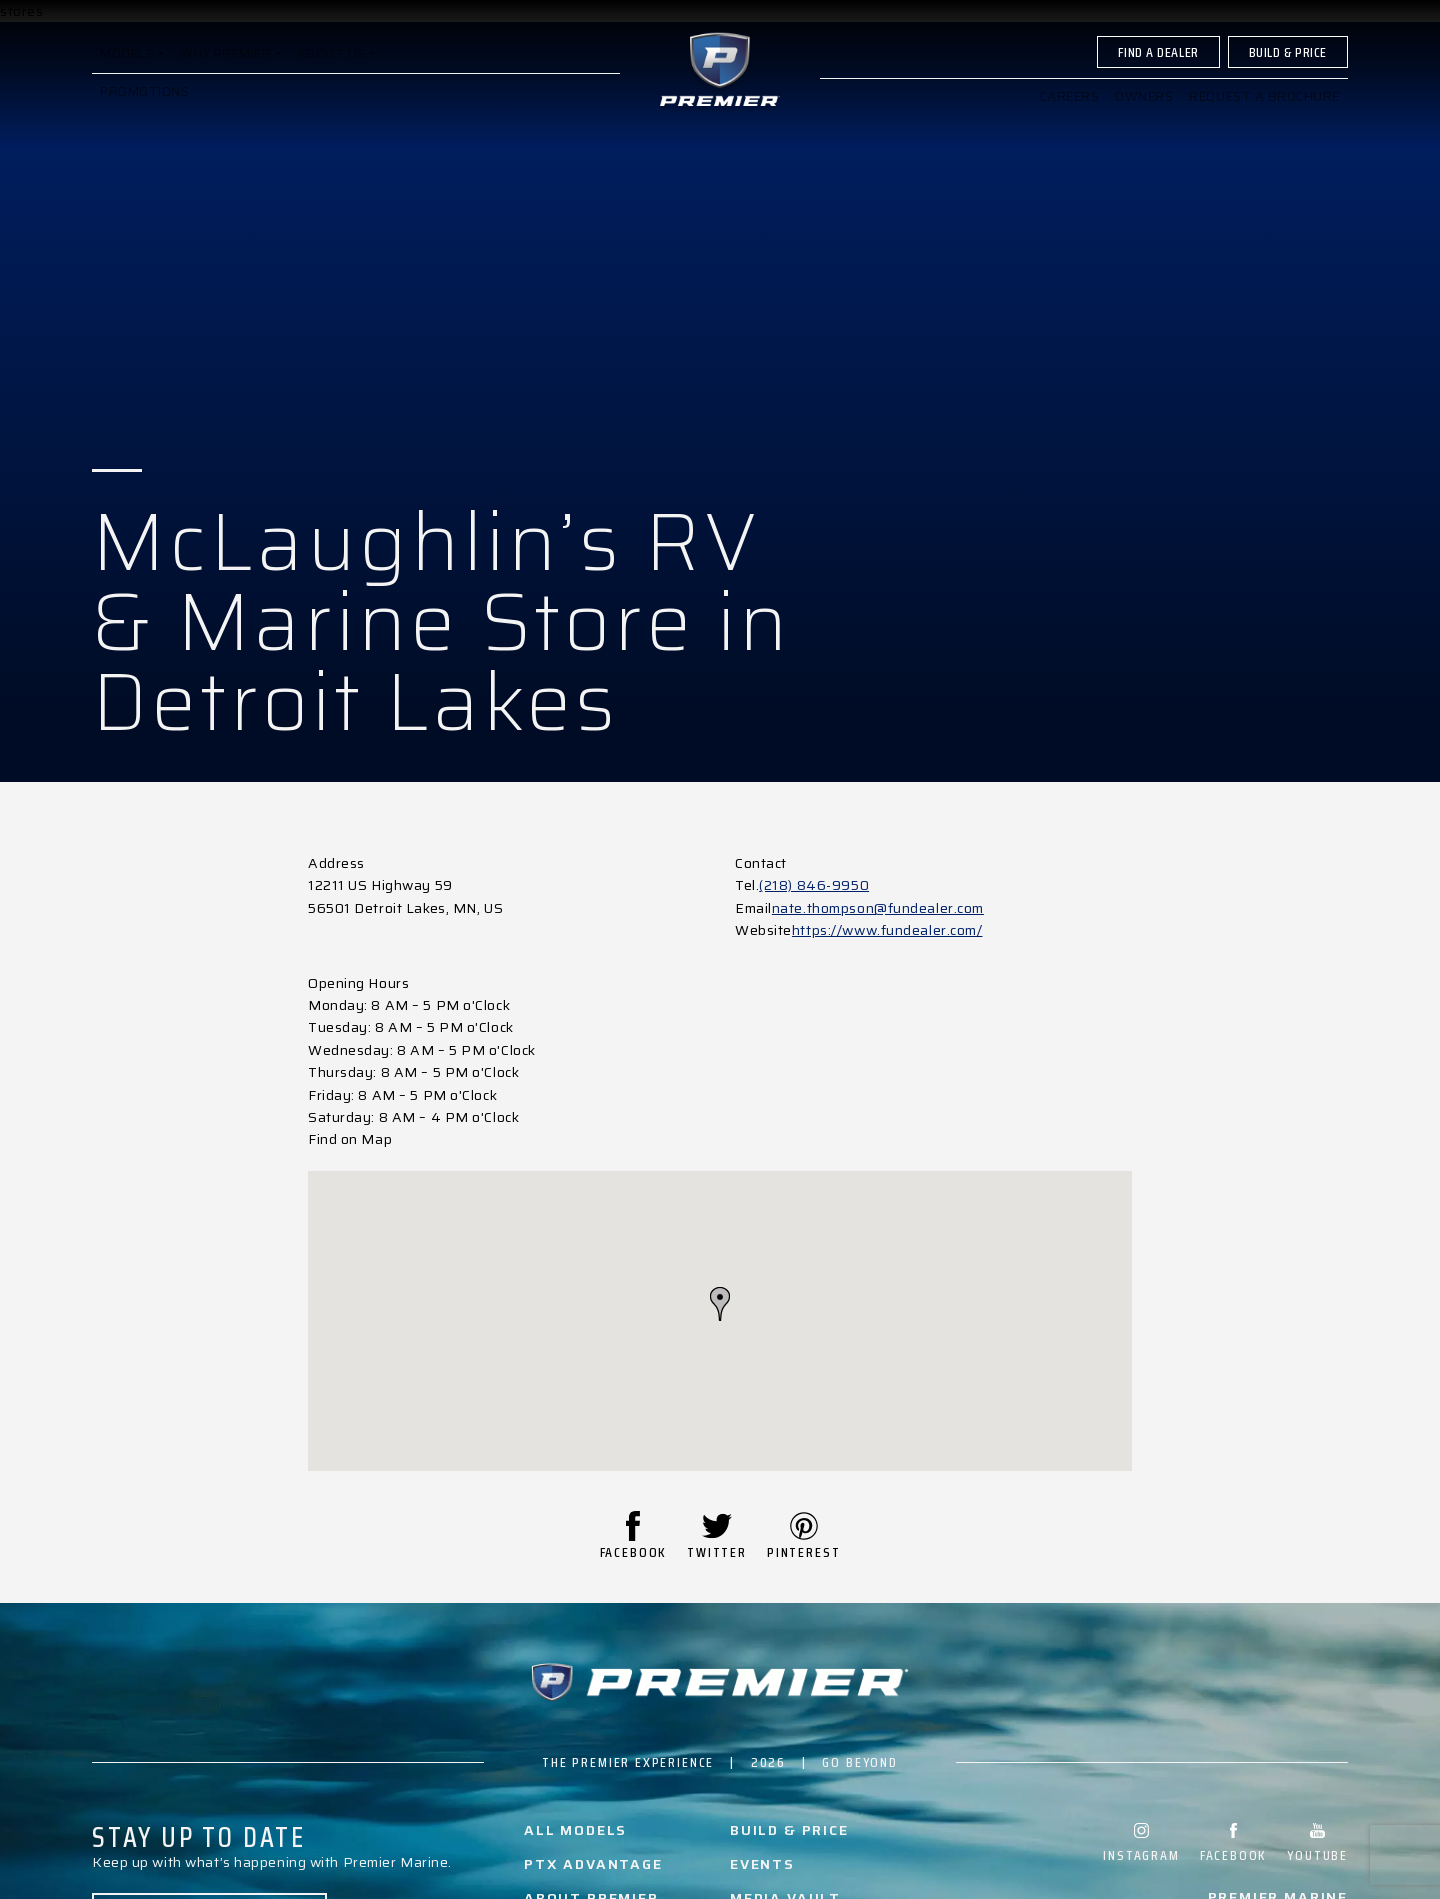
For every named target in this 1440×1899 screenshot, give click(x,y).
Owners (1144, 113)
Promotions (145, 108)
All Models (575, 1830)
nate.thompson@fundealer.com (878, 908)
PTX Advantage (593, 1864)
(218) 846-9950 (814, 885)
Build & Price (1288, 69)
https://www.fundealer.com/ (887, 930)
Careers (1069, 113)
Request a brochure (1264, 113)
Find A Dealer (1158, 69)
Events (762, 1864)
